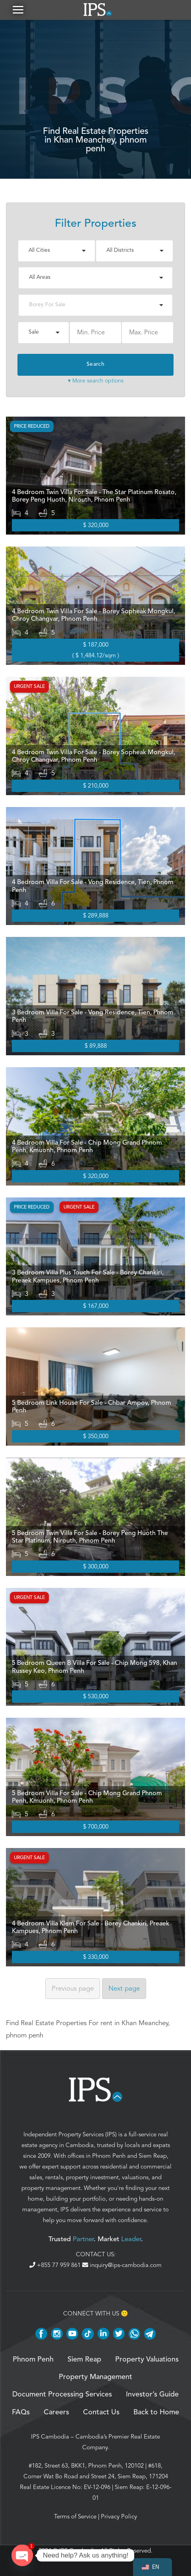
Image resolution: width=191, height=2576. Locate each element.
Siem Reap (153, 2155)
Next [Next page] (124, 1988)
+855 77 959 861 (55, 2265)
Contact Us (101, 2412)
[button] (18, 9)
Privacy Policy (119, 2516)
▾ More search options (95, 380)
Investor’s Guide (152, 2394)
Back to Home (156, 2412)
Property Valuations (147, 2359)
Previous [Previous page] (73, 1988)
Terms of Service (75, 2516)
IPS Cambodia (50, 2436)
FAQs (21, 2412)
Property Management (95, 2377)
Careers (56, 2412)
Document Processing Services (62, 2394)
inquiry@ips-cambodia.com (122, 2265)
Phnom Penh (108, 2155)
